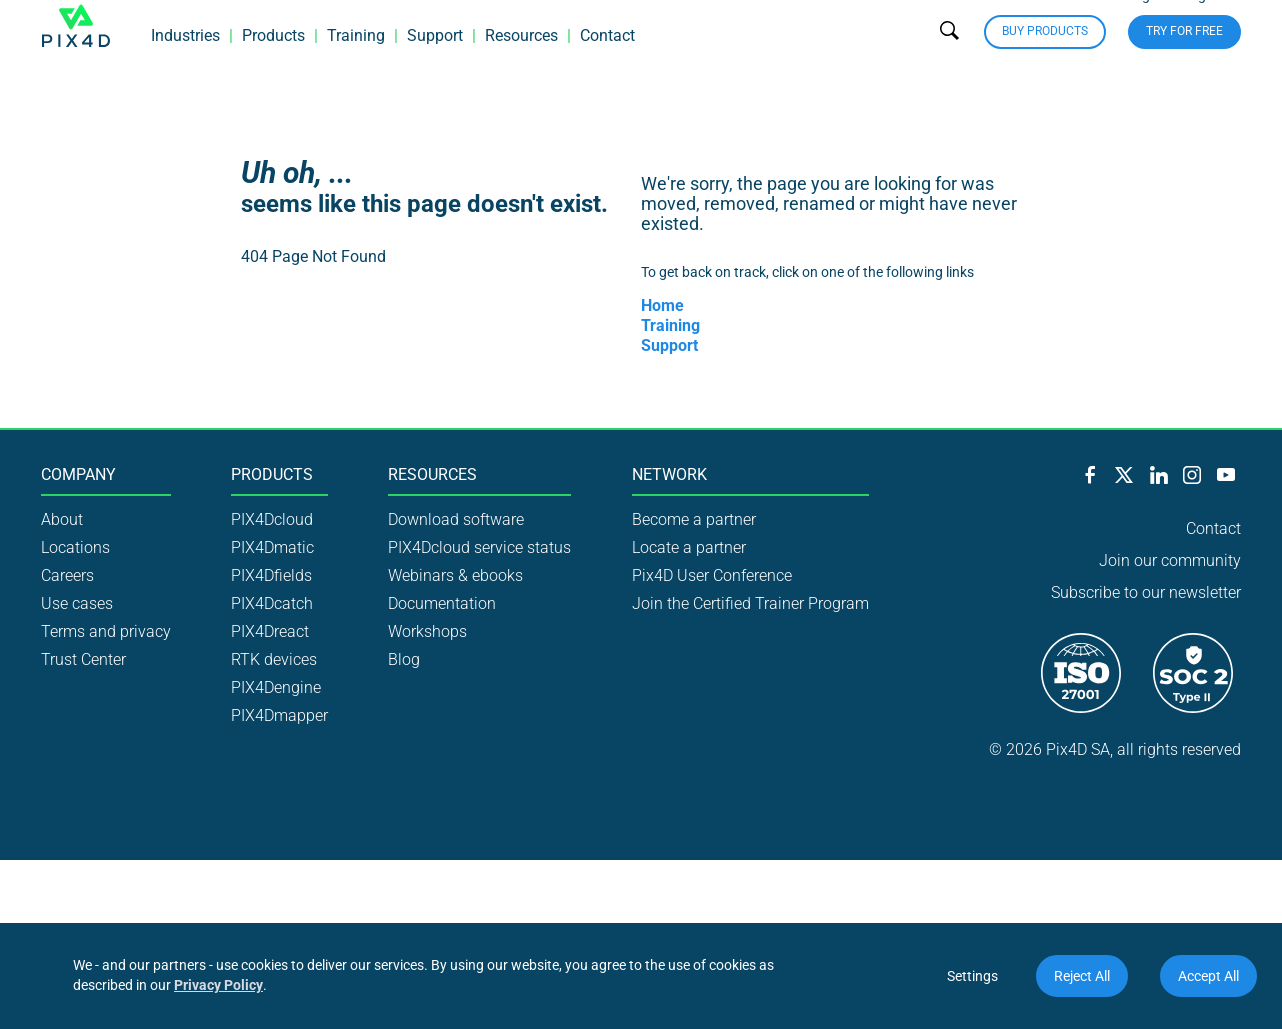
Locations (75, 547)
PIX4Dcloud (272, 519)
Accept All (1208, 976)
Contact (607, 64)
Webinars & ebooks (455, 575)
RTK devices (274, 659)
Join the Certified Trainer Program (750, 603)
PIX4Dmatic (272, 547)
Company (78, 475)
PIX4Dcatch (272, 603)
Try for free (1184, 60)
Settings (972, 976)
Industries (185, 64)
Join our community (1170, 560)
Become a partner (694, 519)
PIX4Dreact (270, 631)
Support (435, 64)
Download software (456, 519)
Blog (404, 659)
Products (273, 64)
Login (1143, 24)
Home (662, 305)
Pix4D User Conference (712, 575)
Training (356, 64)
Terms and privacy (106, 631)
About (62, 519)
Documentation (442, 603)
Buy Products (1045, 60)
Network (669, 475)
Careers (67, 575)
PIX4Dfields (271, 575)
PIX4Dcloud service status (479, 547)
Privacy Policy (218, 985)
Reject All (1082, 976)
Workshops (427, 631)
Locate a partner (689, 547)
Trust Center (83, 659)
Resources (521, 64)
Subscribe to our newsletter (1146, 592)
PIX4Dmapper (279, 715)
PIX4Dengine (276, 687)
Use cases (77, 603)
